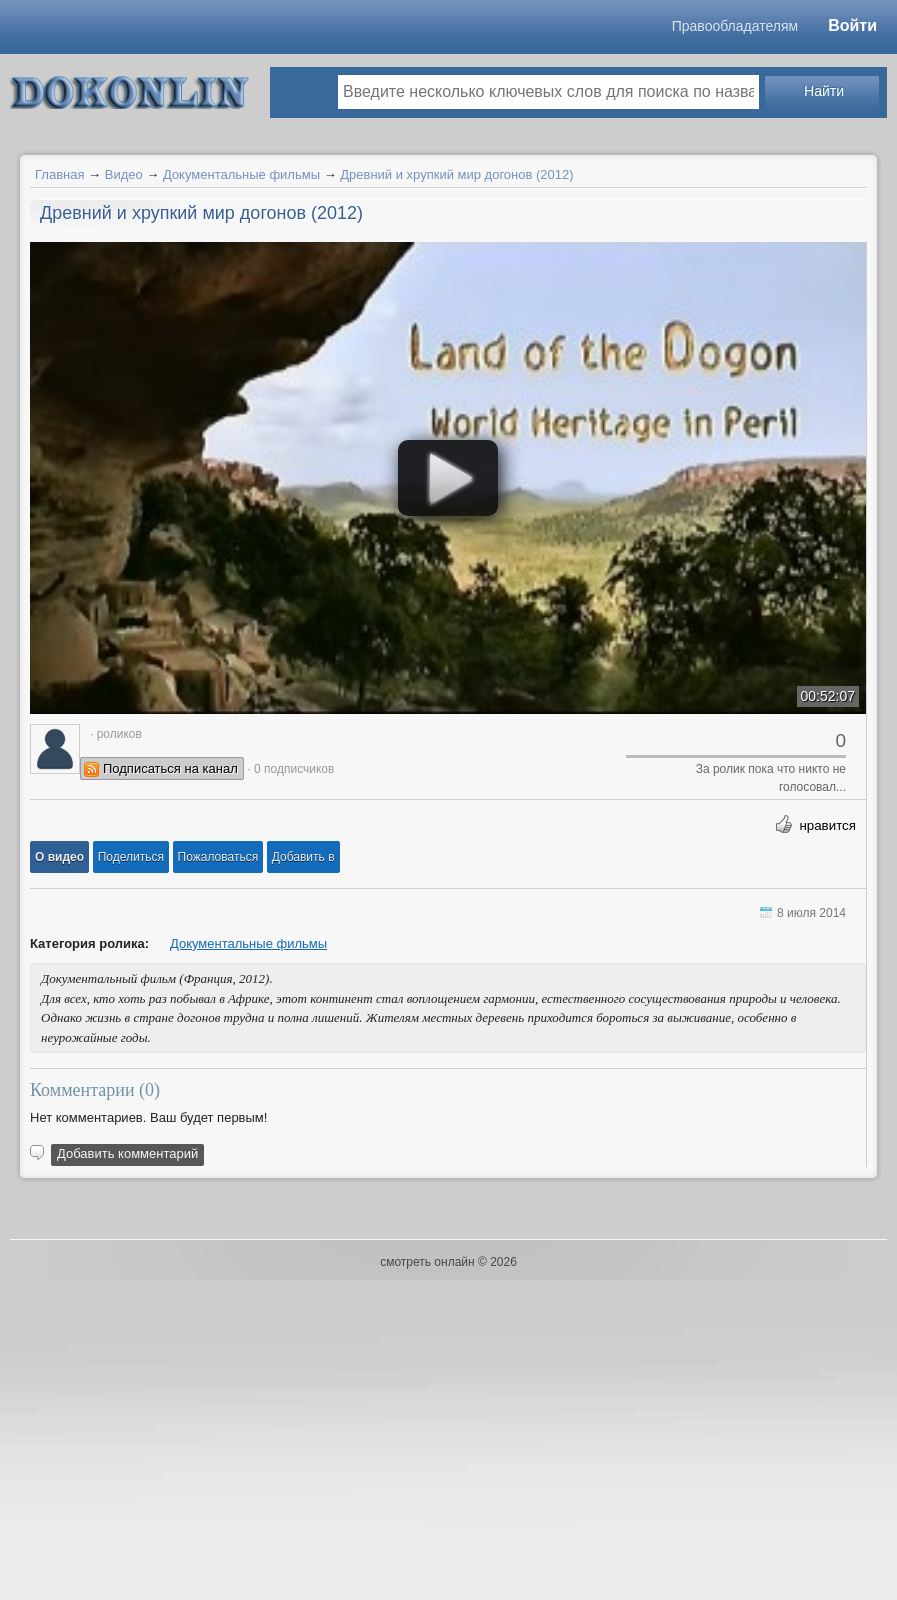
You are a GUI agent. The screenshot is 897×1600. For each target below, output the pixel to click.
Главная (59, 174)
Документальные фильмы (241, 174)
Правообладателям (735, 26)
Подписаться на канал (170, 768)
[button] (59, 857)
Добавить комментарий (127, 1153)
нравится (827, 825)
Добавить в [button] (303, 857)
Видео (124, 174)
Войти (852, 25)
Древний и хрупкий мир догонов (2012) (456, 174)
